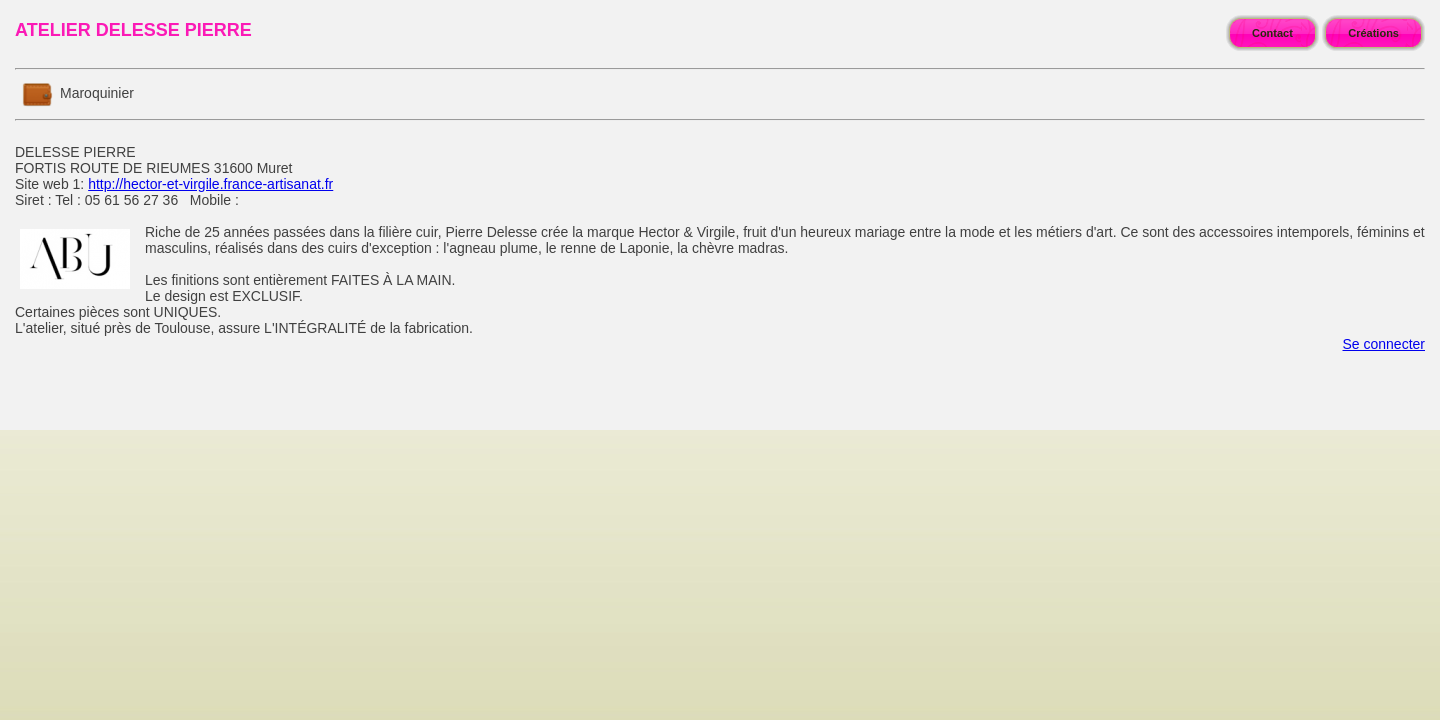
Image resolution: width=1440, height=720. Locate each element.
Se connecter (1384, 344)
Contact (1272, 33)
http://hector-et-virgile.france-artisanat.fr (210, 184)
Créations (1373, 33)
